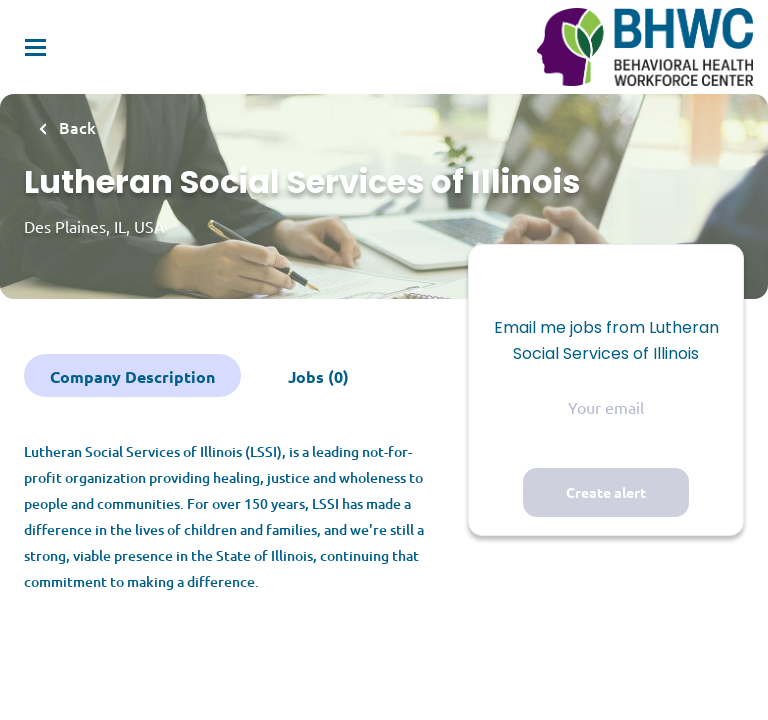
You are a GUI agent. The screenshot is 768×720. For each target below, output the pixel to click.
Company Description (132, 376)
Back (75, 127)
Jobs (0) (318, 376)
